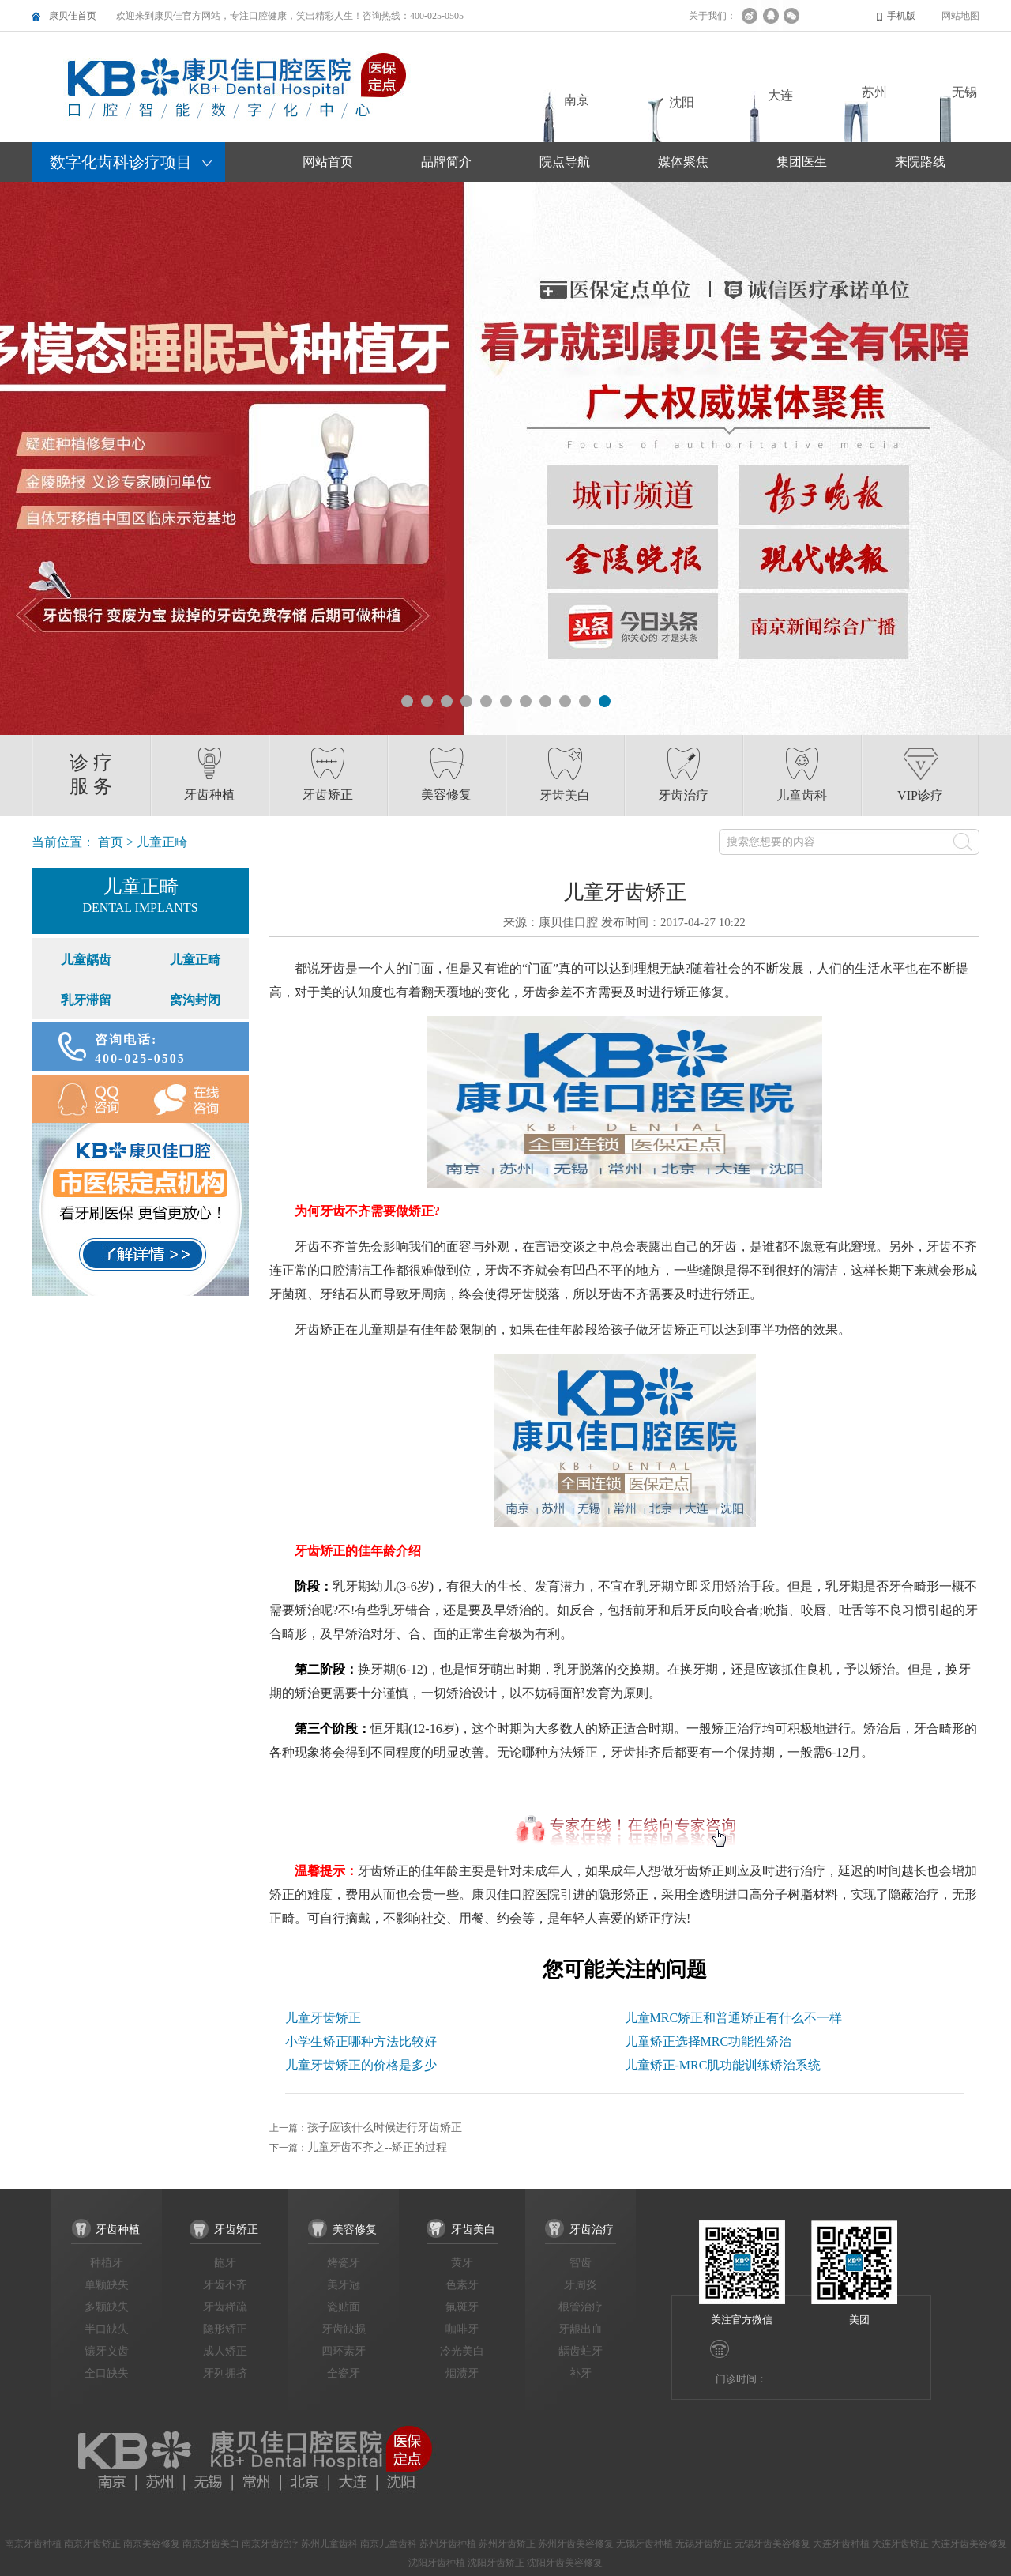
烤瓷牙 (343, 2263)
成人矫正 (225, 2351)
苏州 (874, 92)
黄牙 (462, 2263)
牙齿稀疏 (225, 2307)
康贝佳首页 (72, 15)
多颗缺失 (107, 2307)
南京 (576, 100)
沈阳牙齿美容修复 (565, 2562)
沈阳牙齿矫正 (496, 2562)
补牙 (580, 2373)
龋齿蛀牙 (580, 2351)
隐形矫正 (225, 2329)
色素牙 (462, 2285)
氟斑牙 (462, 2307)
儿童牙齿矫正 (323, 2017)
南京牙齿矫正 (92, 2543)
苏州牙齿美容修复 (576, 2543)
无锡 (964, 92)
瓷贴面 (343, 2307)
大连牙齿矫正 (900, 2543)
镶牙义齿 (107, 2351)
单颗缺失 (107, 2285)
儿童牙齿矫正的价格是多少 (361, 2065)
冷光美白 (462, 2351)
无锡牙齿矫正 (703, 2543)
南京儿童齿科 (388, 2543)
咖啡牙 (462, 2329)
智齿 (580, 2263)
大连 (780, 95)
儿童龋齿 (86, 959)
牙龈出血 (580, 2329)
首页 (110, 842)
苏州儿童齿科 (329, 2543)
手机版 (901, 15)
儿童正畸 (195, 959)
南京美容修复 (151, 2543)
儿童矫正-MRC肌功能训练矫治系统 (723, 2065)
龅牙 (225, 2263)
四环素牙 (343, 2351)
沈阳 (681, 102)
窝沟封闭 (195, 1000)
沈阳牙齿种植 (436, 2562)
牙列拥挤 (225, 2373)
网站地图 (960, 15)
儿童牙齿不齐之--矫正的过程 (377, 2147)
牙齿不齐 (225, 2285)
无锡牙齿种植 (644, 2543)
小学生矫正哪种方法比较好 (361, 2041)
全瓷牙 (343, 2373)
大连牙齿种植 (841, 2543)
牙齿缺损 (343, 2329)
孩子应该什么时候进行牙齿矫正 (384, 2127)
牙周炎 (580, 2285)
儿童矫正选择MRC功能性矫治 (708, 2041)
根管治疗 (580, 2307)
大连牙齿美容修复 (969, 2543)
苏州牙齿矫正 (507, 2543)
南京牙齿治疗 (270, 2543)
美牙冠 (343, 2285)
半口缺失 (107, 2329)
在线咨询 (195, 1099)
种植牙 (106, 2263)
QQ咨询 (86, 1099)
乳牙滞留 (86, 1000)
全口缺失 (107, 2373)
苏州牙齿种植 (447, 2543)
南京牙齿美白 (210, 2543)
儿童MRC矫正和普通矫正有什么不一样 (734, 2017)
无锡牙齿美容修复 (772, 2543)
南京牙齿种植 (33, 2543)
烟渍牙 (462, 2373)
